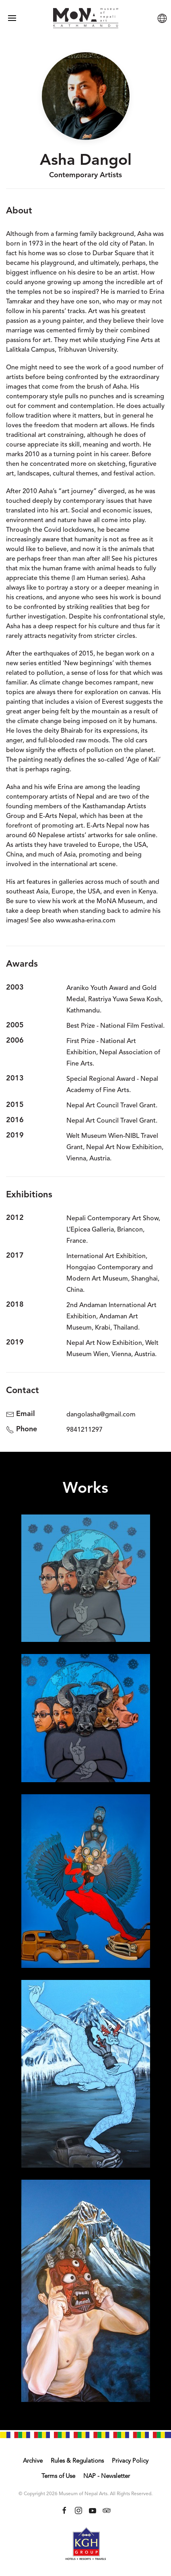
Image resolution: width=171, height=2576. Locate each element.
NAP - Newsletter (106, 2477)
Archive (33, 2461)
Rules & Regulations (77, 2461)
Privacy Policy (130, 2461)
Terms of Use (58, 2477)
